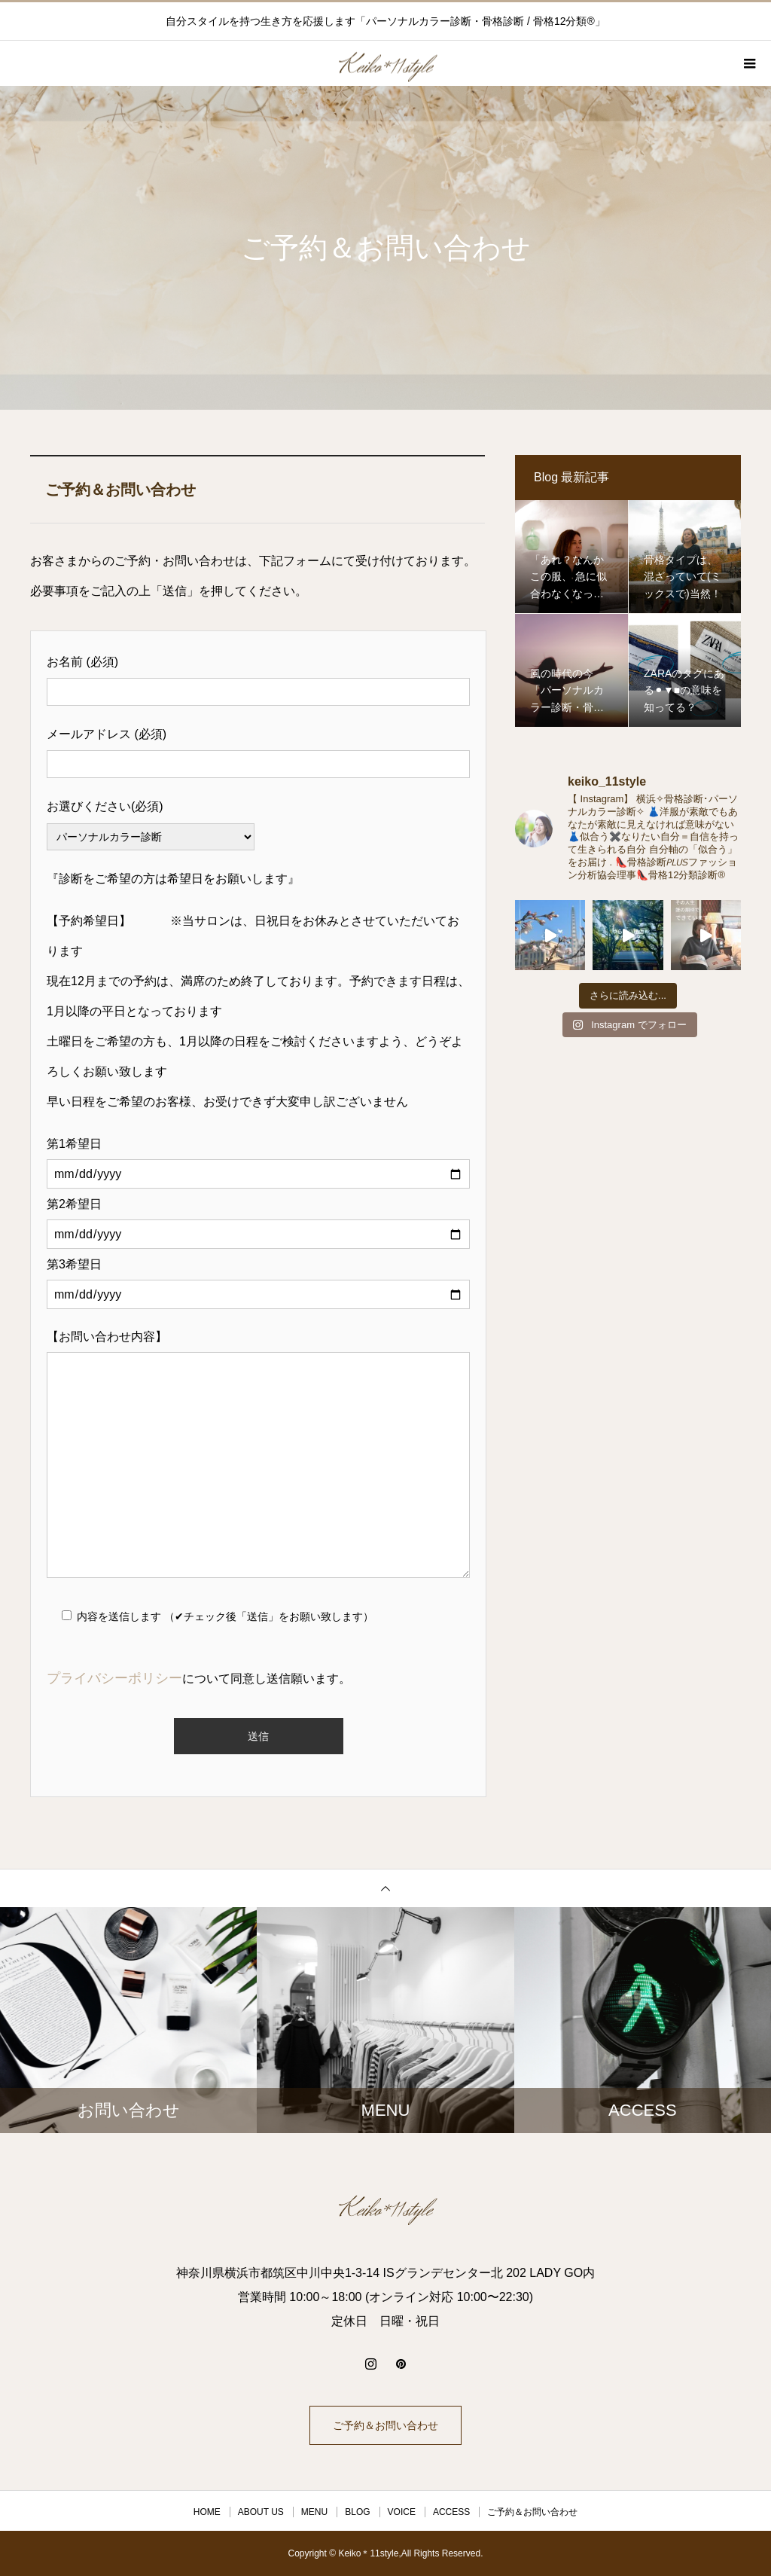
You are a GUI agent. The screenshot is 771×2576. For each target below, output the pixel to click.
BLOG (357, 2512)
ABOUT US (261, 2512)
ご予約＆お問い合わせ (385, 2425)
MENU (314, 2512)
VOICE (402, 2512)
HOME (207, 2512)
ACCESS (451, 2512)
